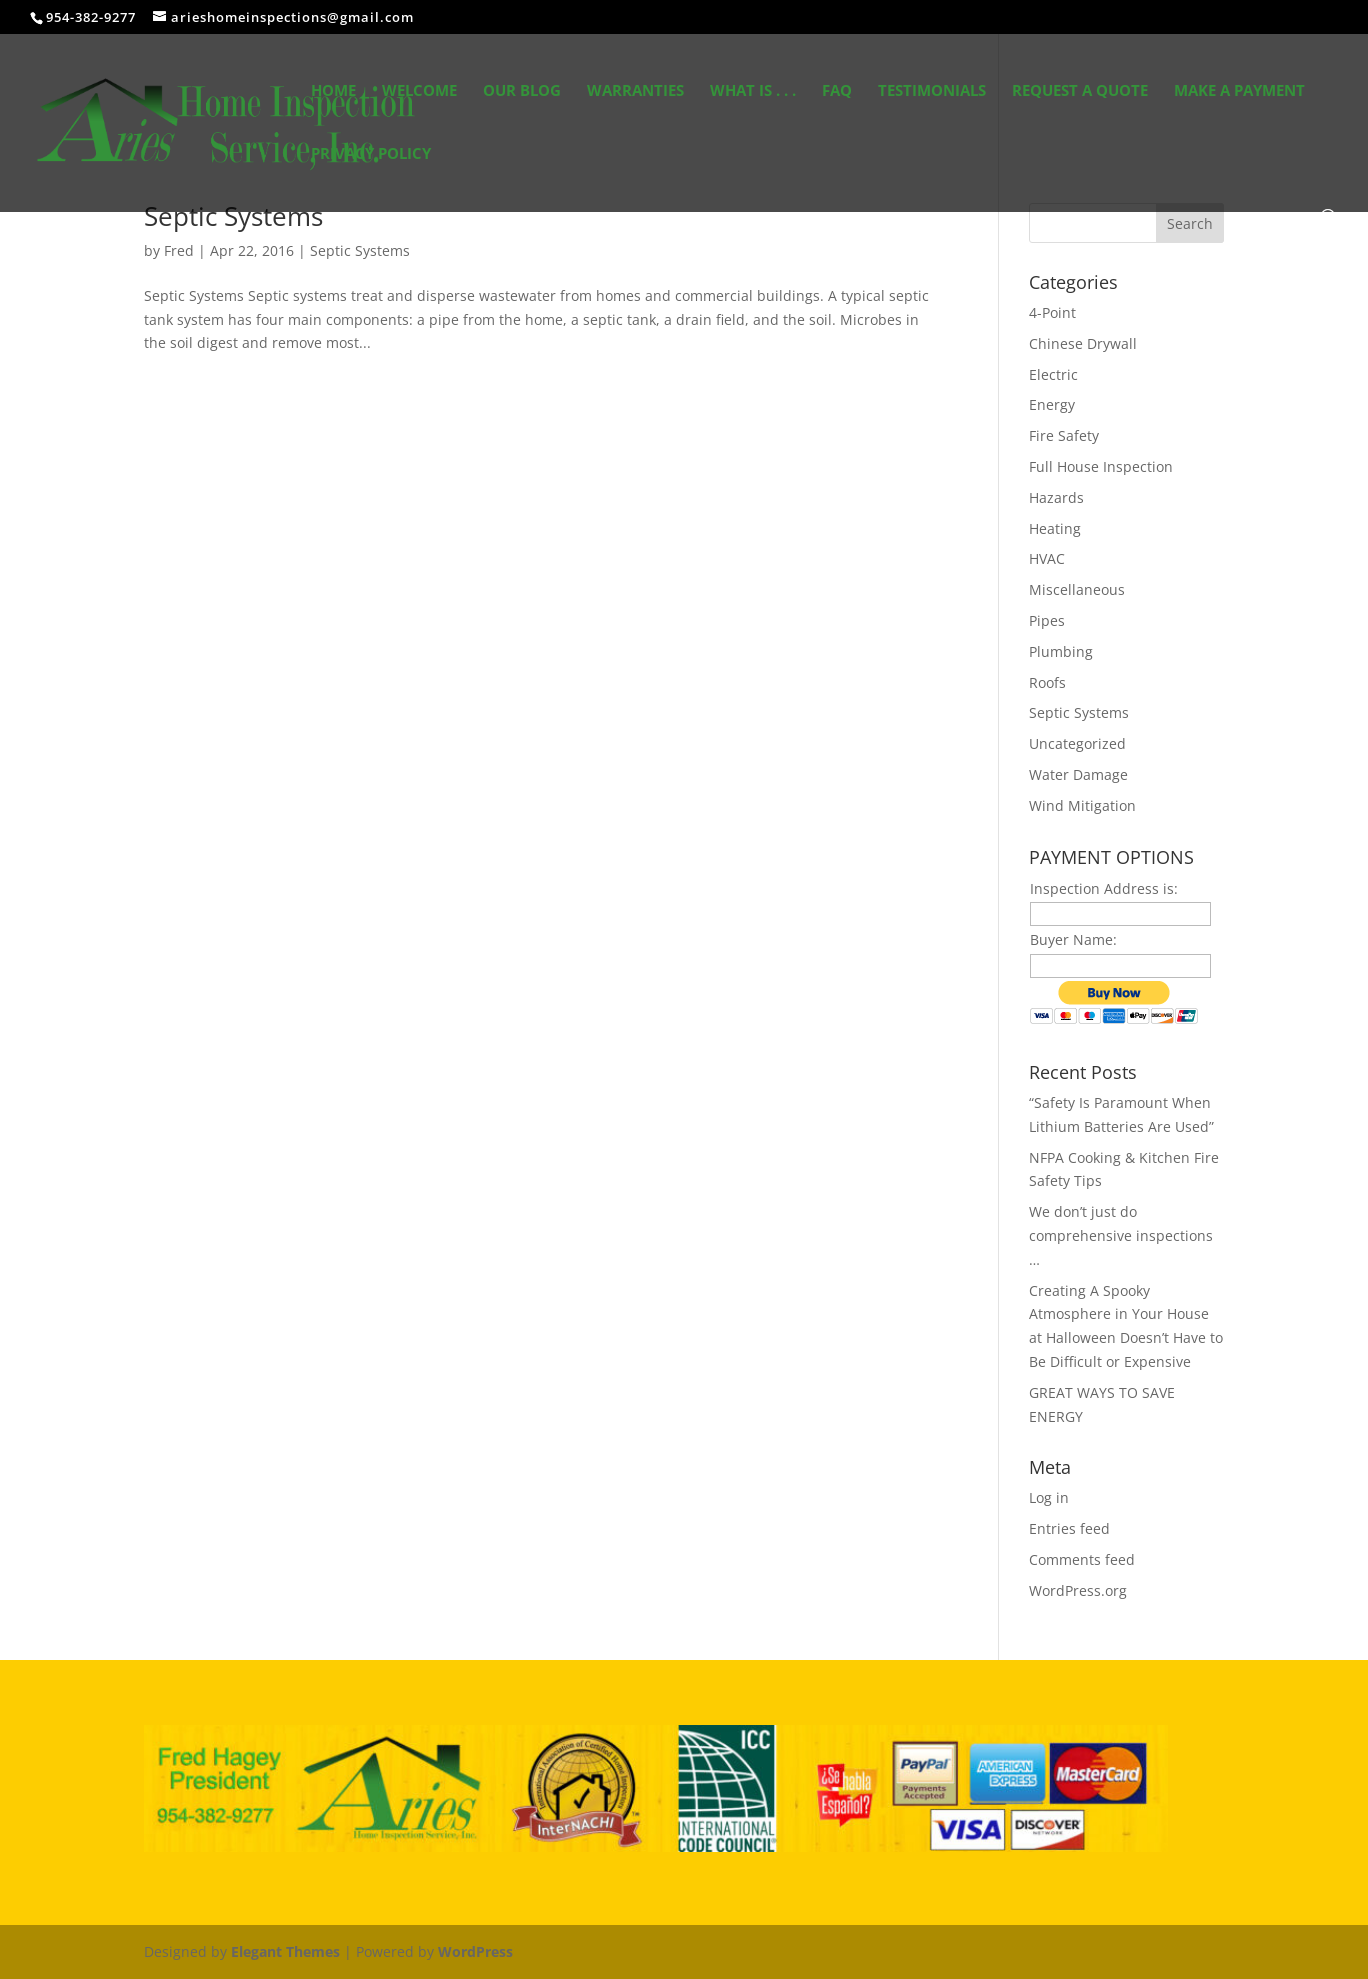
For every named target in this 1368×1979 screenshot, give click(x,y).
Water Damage (1078, 774)
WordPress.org (1078, 1590)
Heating (1055, 528)
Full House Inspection (1101, 466)
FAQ (837, 91)
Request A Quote (1080, 91)
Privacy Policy (371, 154)
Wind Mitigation (1082, 805)
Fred (179, 250)
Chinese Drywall (1083, 343)
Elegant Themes (285, 1951)
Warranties (635, 91)
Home (333, 91)
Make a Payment (1239, 91)
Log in (1049, 1497)
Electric (1053, 374)
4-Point (1052, 312)
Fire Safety (1064, 435)
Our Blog (522, 91)
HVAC (1047, 558)
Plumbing (1061, 651)
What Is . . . (753, 91)
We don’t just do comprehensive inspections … (1121, 1235)
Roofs (1047, 682)
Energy (1052, 404)
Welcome (419, 91)
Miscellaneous (1077, 589)
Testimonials (932, 91)
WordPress (475, 1951)
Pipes (1047, 620)
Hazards (1056, 497)
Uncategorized (1077, 743)
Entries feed (1069, 1528)
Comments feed (1082, 1559)
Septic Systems (233, 216)
